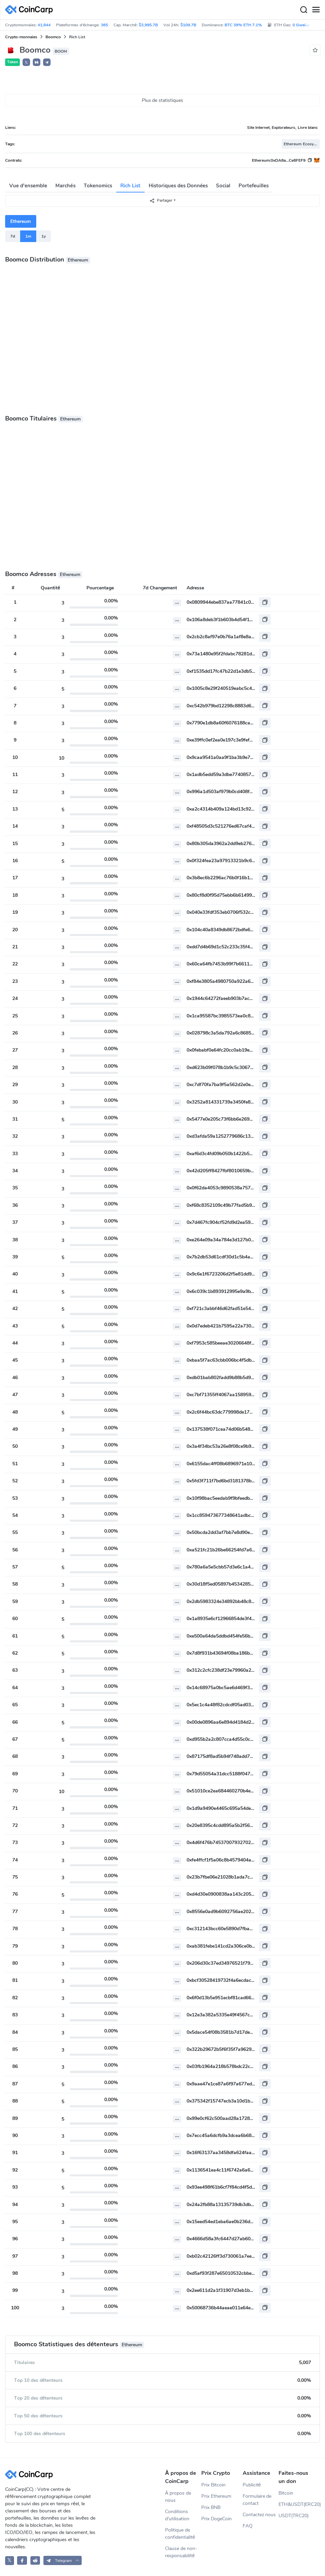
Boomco (53, 37)
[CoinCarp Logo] (30, 9)
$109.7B (188, 25)
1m (28, 236)
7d (12, 236)
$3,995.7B (148, 25)
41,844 (44, 25)
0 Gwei (301, 25)
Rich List (130, 185)
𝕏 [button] (26, 62)
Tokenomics (98, 185)
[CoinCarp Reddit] (35, 2560)
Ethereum (20, 221)
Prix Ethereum (216, 2496)
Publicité (252, 2485)
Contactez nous (259, 2514)
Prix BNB (210, 2507)
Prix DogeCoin (216, 2518)
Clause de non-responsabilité (181, 2552)
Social (223, 185)
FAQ (248, 2526)
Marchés (65, 185)
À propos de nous (178, 2497)
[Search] (303, 10)
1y (43, 236)
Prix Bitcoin (213, 2485)
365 (104, 25)
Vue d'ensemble (28, 185)
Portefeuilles (254, 185)
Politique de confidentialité (180, 2533)
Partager (160, 200)
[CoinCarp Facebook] (22, 2560)
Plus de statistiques (163, 100)
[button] (36, 62)
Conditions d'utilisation (177, 2515)
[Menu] (316, 10)
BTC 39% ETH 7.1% (243, 25)
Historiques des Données (178, 185)
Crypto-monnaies (21, 37)
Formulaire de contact (257, 2500)
